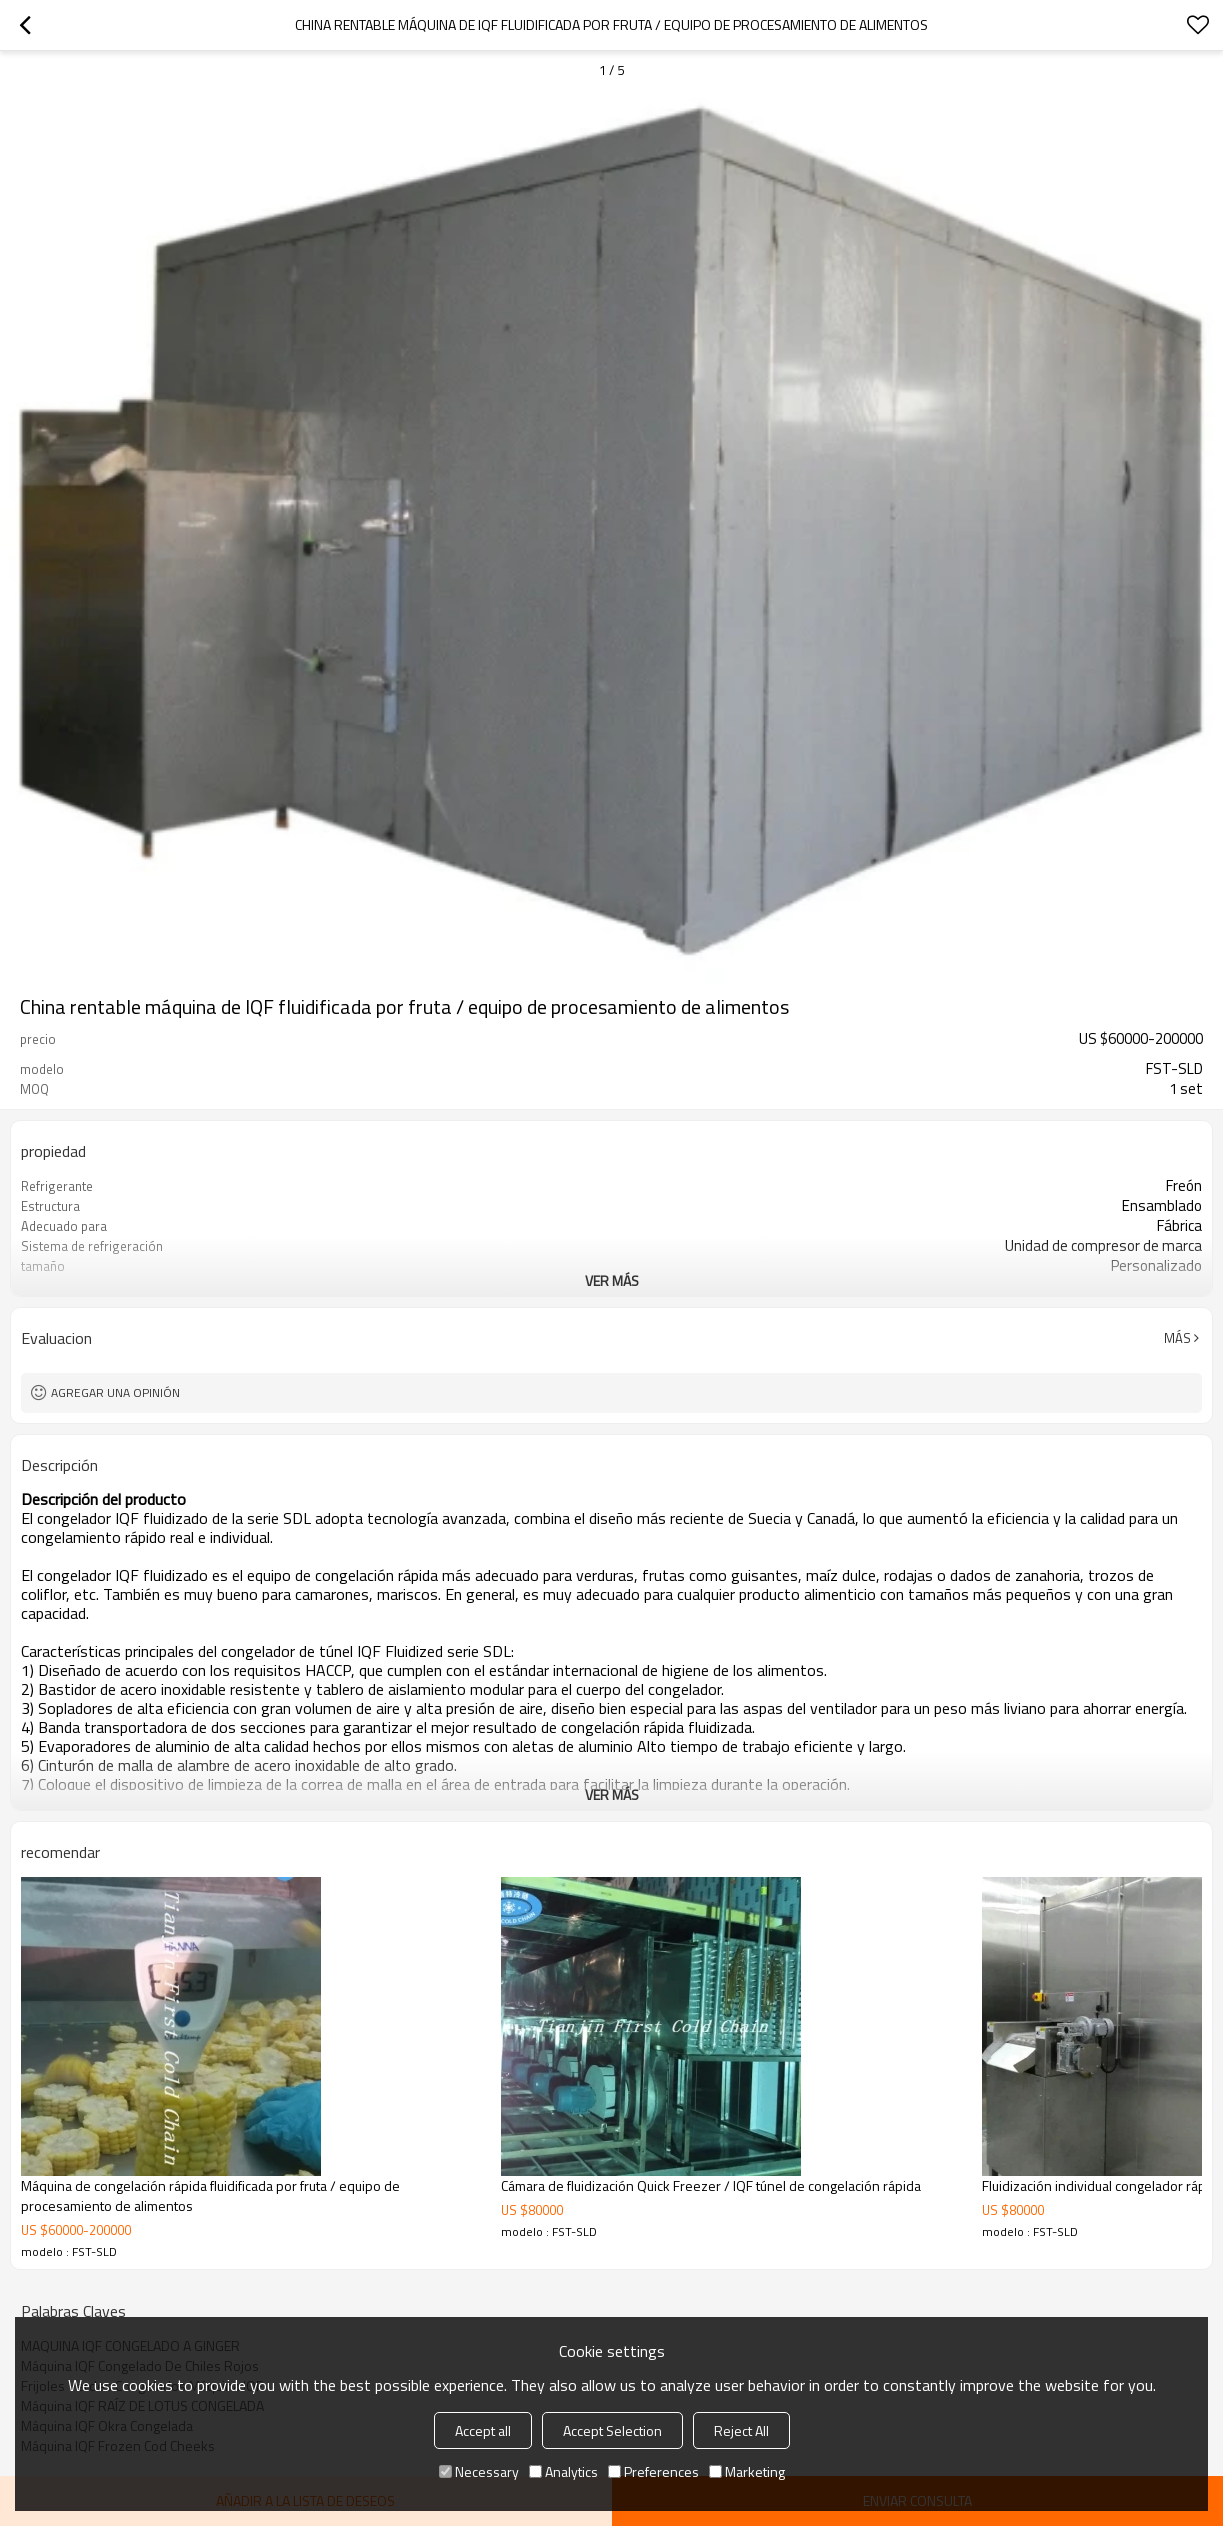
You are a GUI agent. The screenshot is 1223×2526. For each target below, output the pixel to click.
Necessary (479, 2471)
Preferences (653, 2471)
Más (1177, 1338)
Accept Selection (612, 2430)
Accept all (483, 2430)
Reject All (741, 2430)
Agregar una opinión (115, 1392)
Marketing (747, 2471)
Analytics (563, 2471)
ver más (612, 1280)
